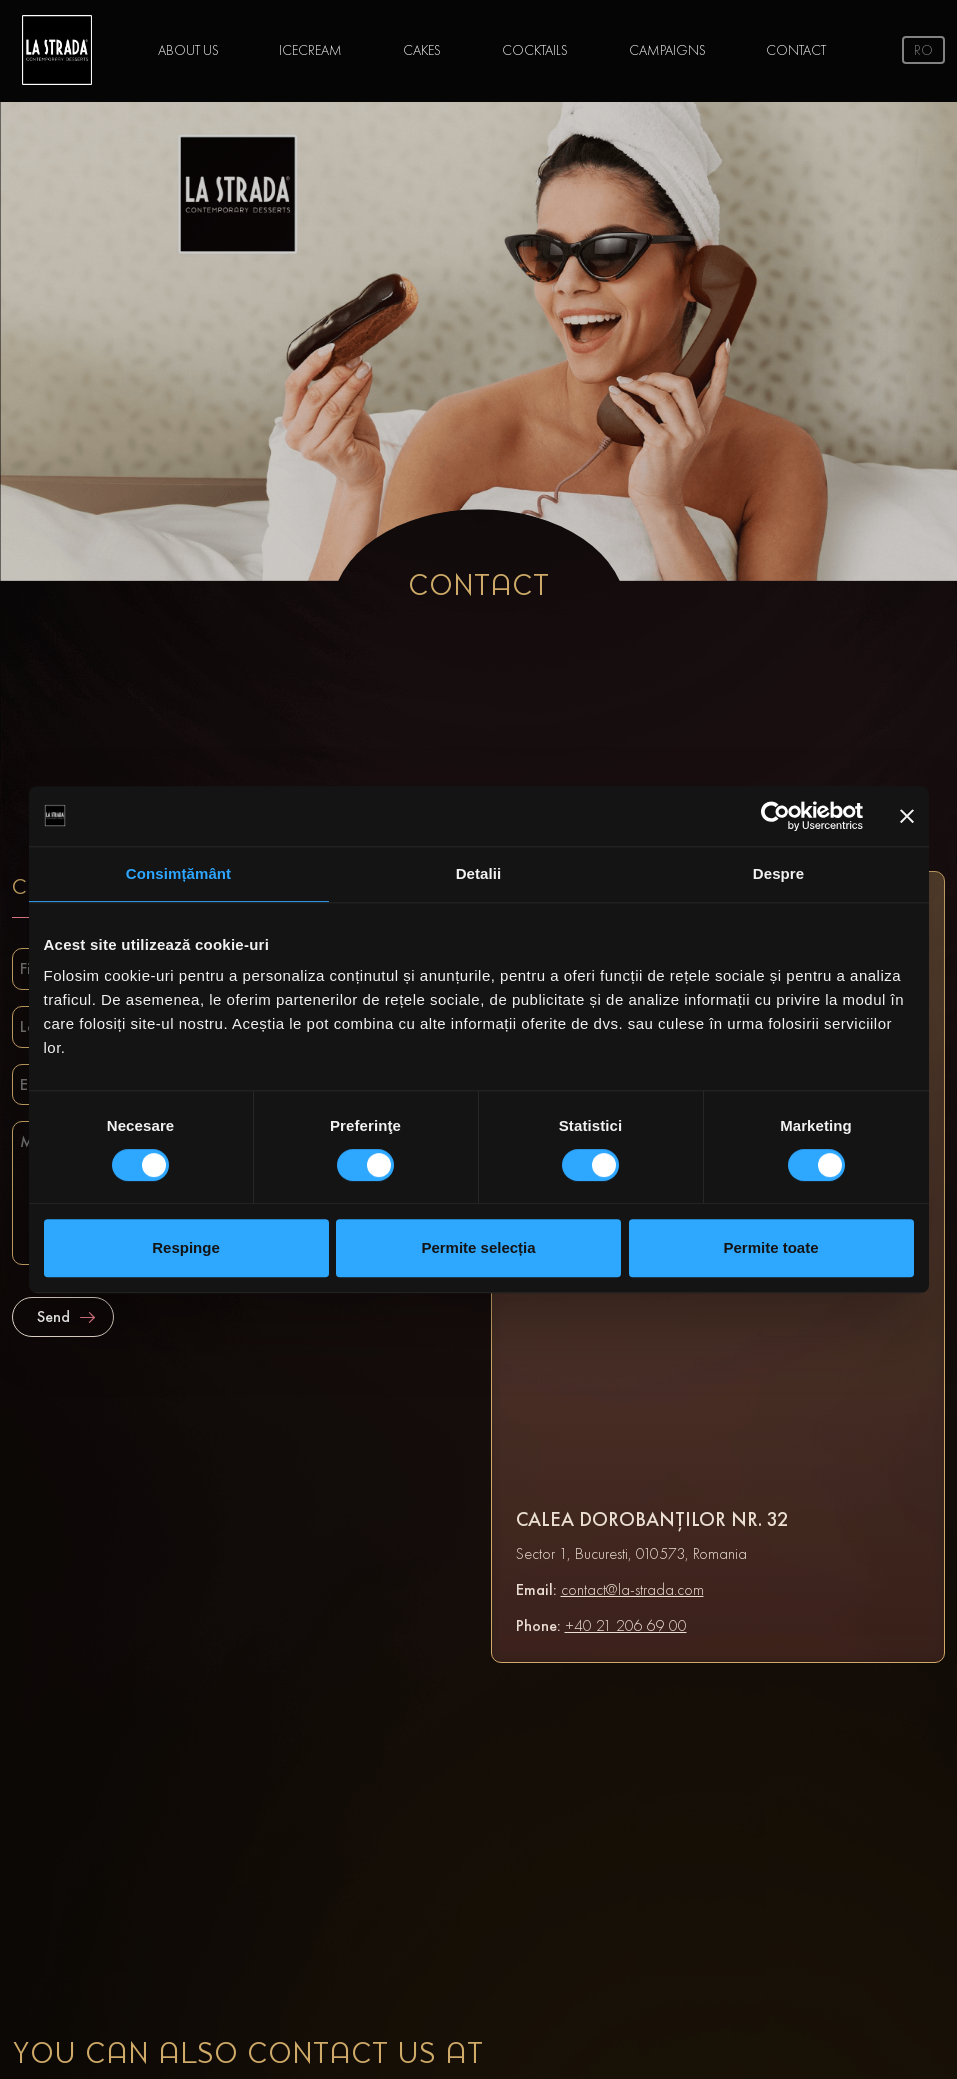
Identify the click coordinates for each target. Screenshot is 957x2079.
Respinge (186, 1247)
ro (923, 50)
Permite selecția (478, 1247)
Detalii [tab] (479, 873)
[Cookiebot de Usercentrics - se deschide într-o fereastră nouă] (775, 816)
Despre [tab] (778, 873)
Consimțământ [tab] (178, 873)
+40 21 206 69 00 (626, 1625)
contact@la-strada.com (632, 1589)
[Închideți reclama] (907, 816)
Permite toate (770, 1247)
